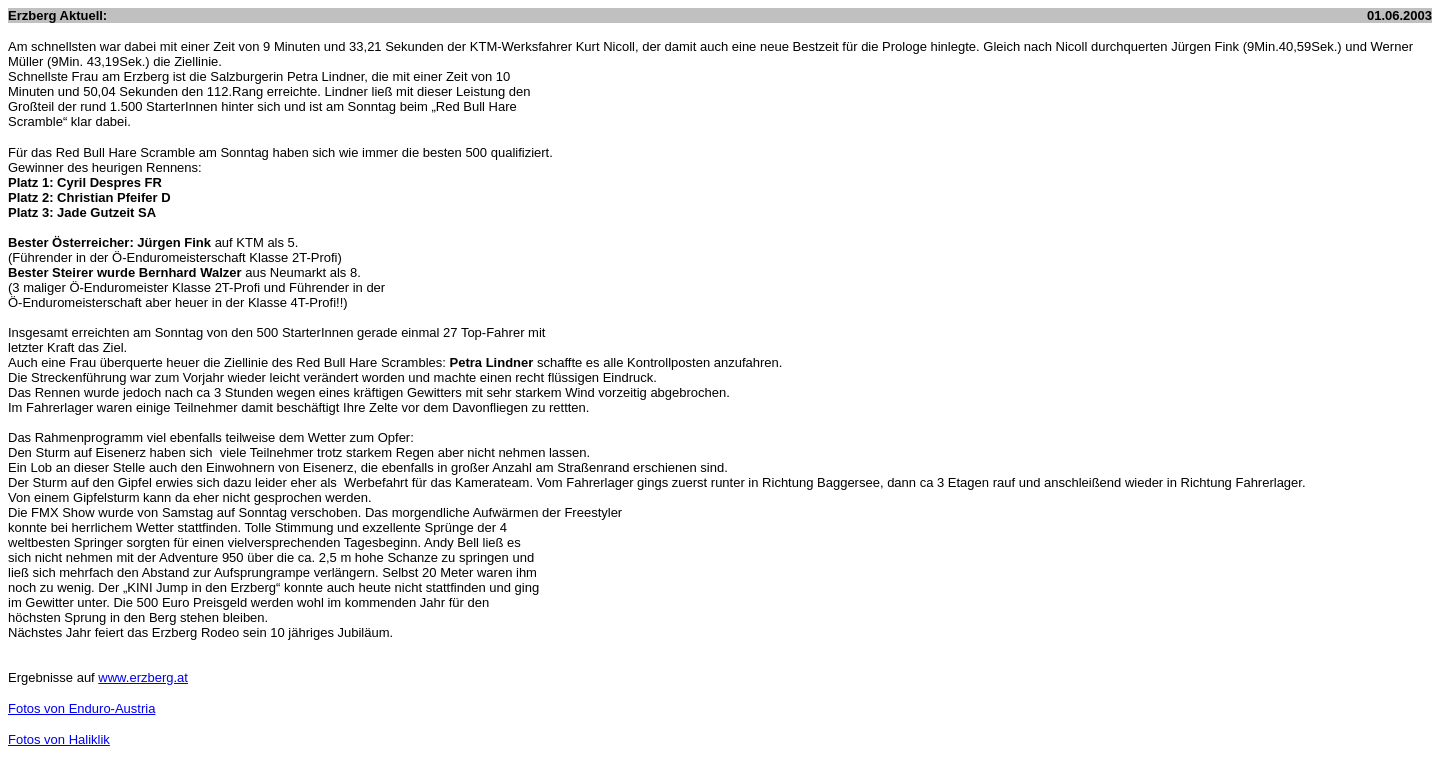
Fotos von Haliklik (59, 739)
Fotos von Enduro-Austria (81, 708)
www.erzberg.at (143, 677)
